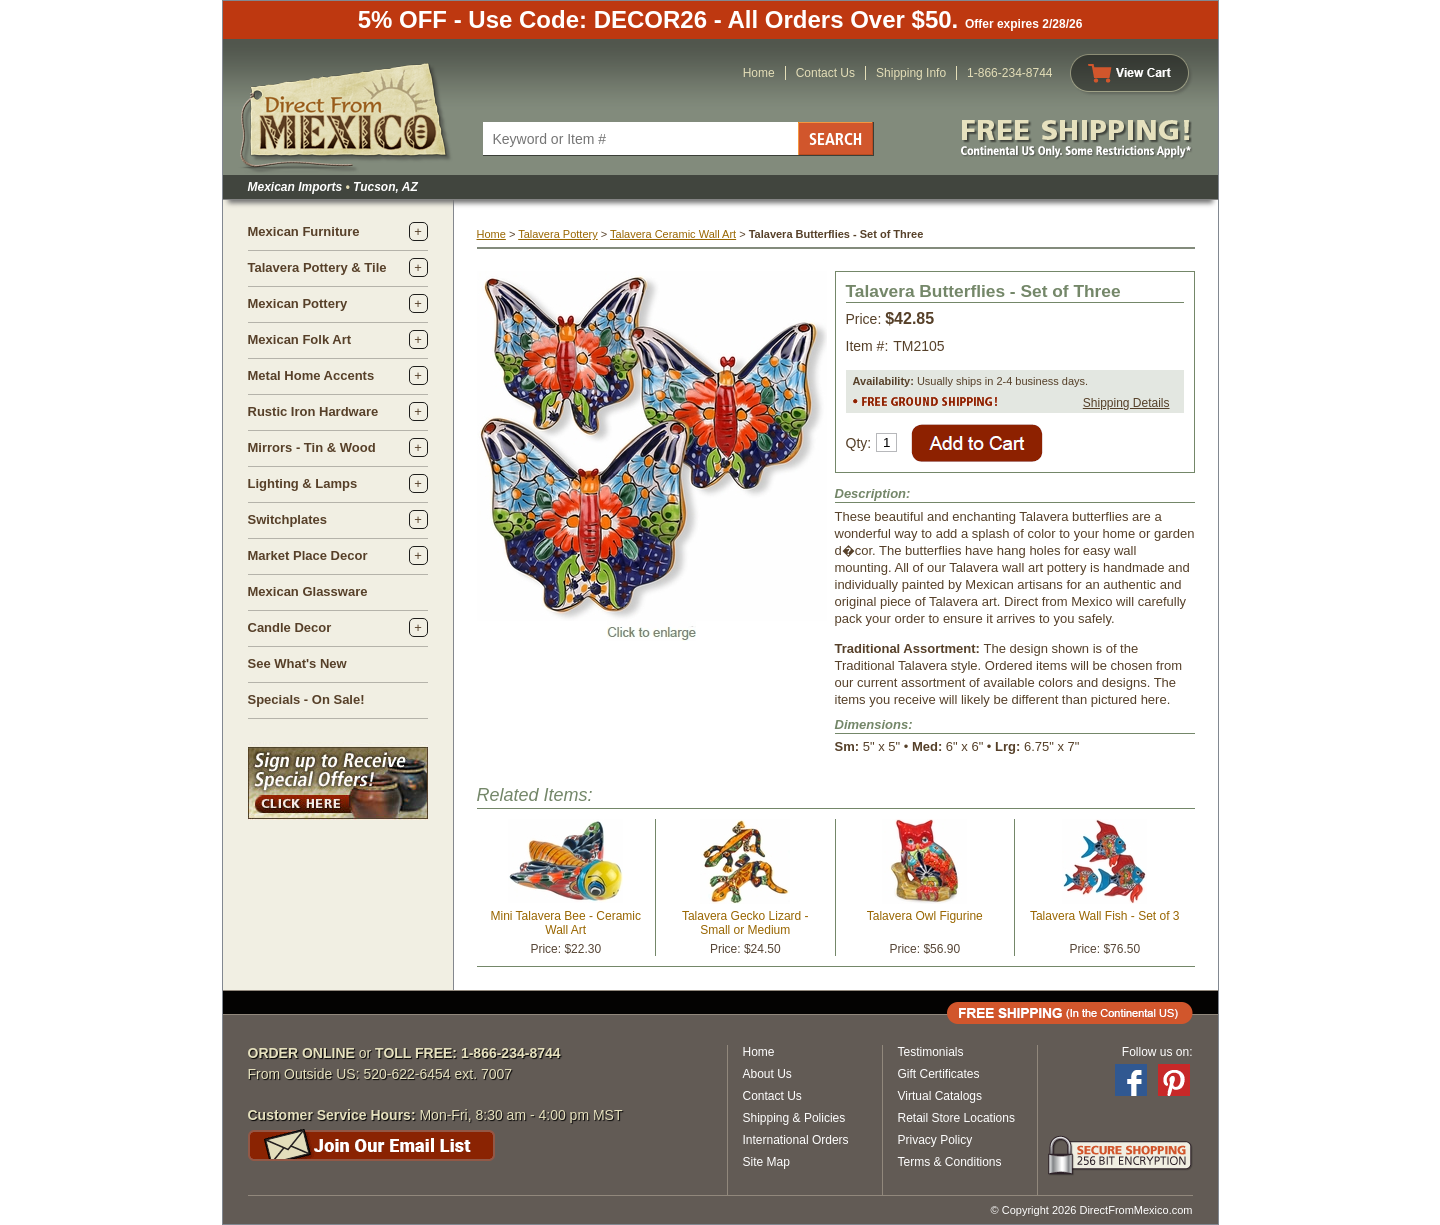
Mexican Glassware (308, 591)
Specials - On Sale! (306, 699)
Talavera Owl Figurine (925, 916)
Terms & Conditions (950, 1162)
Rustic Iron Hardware (313, 411)
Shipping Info (911, 73)
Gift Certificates (939, 1074)
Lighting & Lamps (303, 483)
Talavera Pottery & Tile (317, 267)
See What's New (297, 663)
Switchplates (287, 519)
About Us (767, 1074)
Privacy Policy (935, 1140)
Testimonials (931, 1052)
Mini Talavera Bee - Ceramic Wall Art (566, 923)
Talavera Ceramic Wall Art (673, 234)
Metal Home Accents (311, 375)
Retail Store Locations (956, 1118)
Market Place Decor (308, 555)
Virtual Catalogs (940, 1096)
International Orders (796, 1140)
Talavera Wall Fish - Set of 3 (1105, 916)
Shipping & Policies (794, 1118)
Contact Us (825, 73)
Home (759, 73)
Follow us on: (1157, 1052)
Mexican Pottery (298, 303)
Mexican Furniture (304, 231)
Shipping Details (1126, 403)
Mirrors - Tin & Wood (312, 447)
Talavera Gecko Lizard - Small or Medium (745, 923)
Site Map (766, 1162)
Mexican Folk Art (300, 339)
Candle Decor (290, 627)
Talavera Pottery (557, 234)
